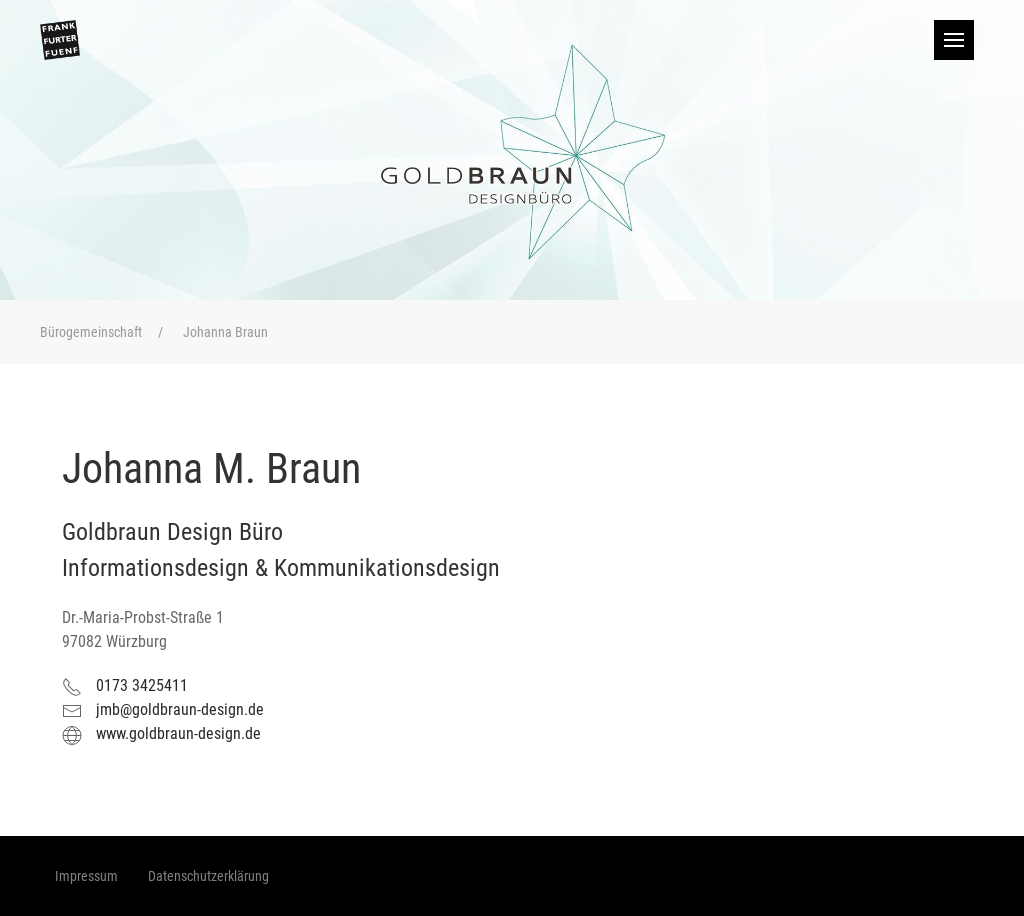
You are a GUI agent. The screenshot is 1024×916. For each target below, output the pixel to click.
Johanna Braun (225, 332)
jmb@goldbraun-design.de (180, 709)
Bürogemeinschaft (91, 332)
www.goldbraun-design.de (178, 733)
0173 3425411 (142, 685)
